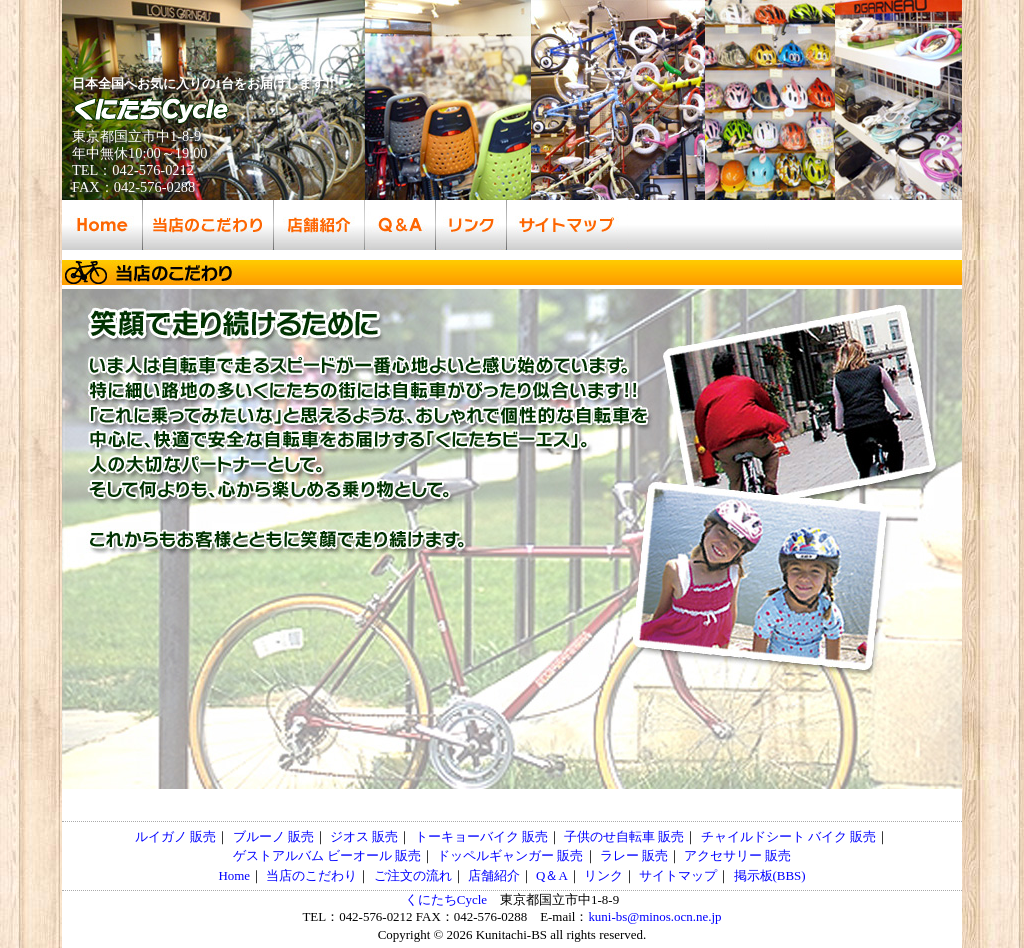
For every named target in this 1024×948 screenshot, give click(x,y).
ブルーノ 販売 (273, 836)
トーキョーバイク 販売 (481, 836)
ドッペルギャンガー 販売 (510, 855)
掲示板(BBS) (770, 875)
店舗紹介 (494, 875)
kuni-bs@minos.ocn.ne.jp (654, 916)
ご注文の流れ (413, 875)
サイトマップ (678, 875)
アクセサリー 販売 (737, 855)
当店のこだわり (311, 875)
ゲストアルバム (278, 855)
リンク (603, 875)
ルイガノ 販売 (175, 836)
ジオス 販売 (364, 836)
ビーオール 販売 (374, 855)
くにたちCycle (446, 899)
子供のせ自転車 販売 (624, 836)
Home (234, 875)
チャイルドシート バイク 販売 (788, 836)
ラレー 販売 (634, 855)
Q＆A (552, 875)
